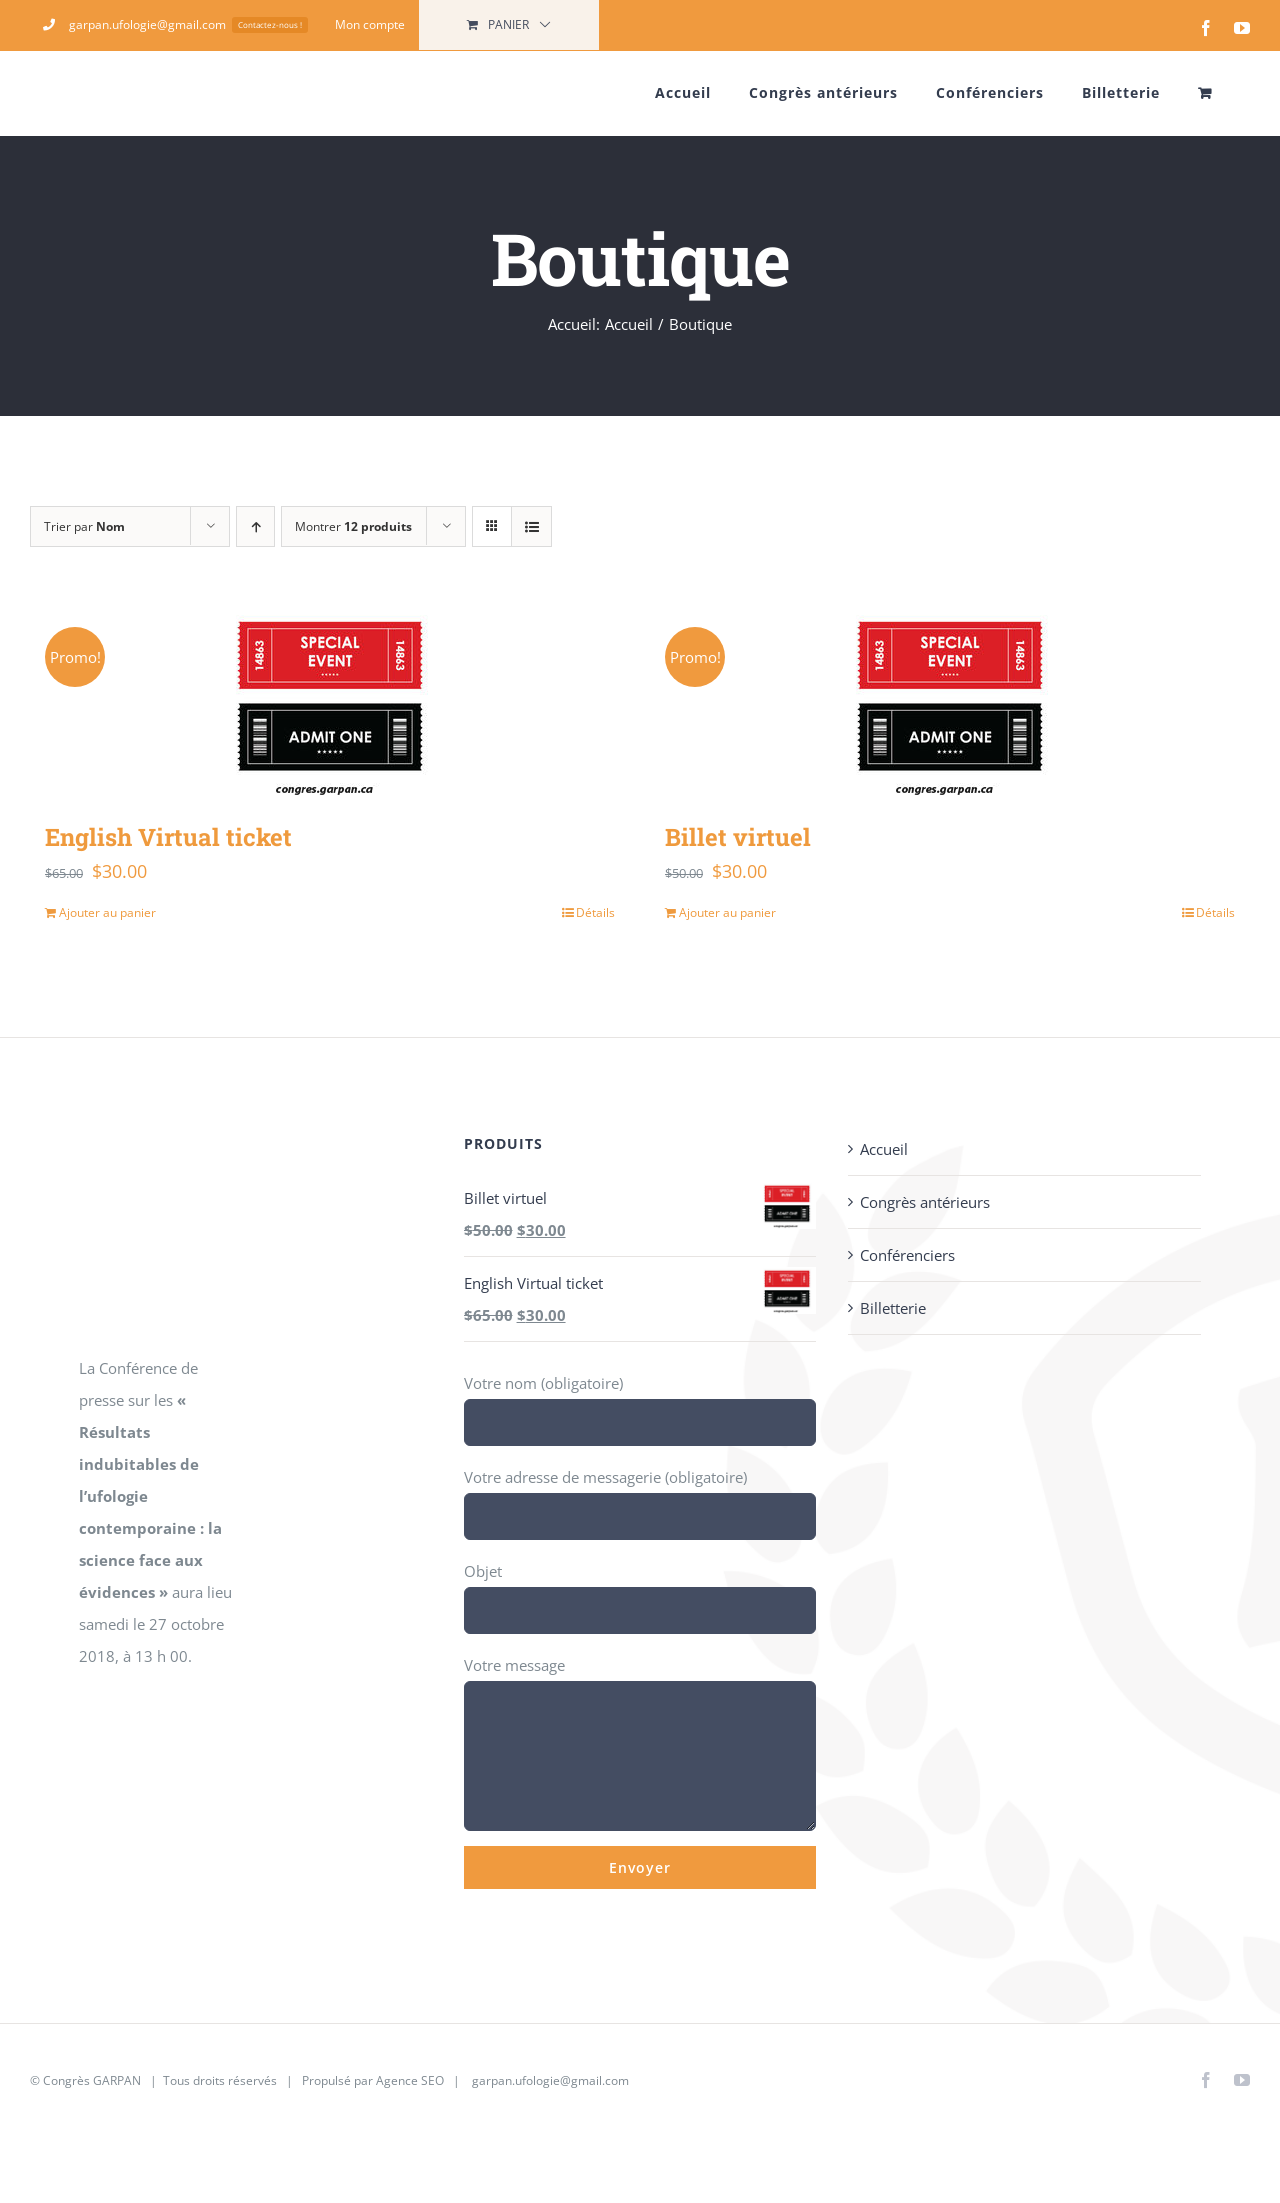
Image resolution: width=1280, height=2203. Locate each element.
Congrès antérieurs (925, 1202)
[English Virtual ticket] (330, 704)
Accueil (884, 1149)
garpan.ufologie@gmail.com (550, 2080)
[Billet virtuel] (950, 704)
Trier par (84, 526)
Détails (595, 912)
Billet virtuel (738, 837)
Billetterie (893, 1308)
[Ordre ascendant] (255, 526)
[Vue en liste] (531, 526)
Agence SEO (410, 2080)
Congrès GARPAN (92, 2080)
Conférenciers (907, 1255)
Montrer (353, 526)
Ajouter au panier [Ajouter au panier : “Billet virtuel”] (727, 912)
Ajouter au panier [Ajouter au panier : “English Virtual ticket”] (107, 912)
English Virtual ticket (168, 837)
